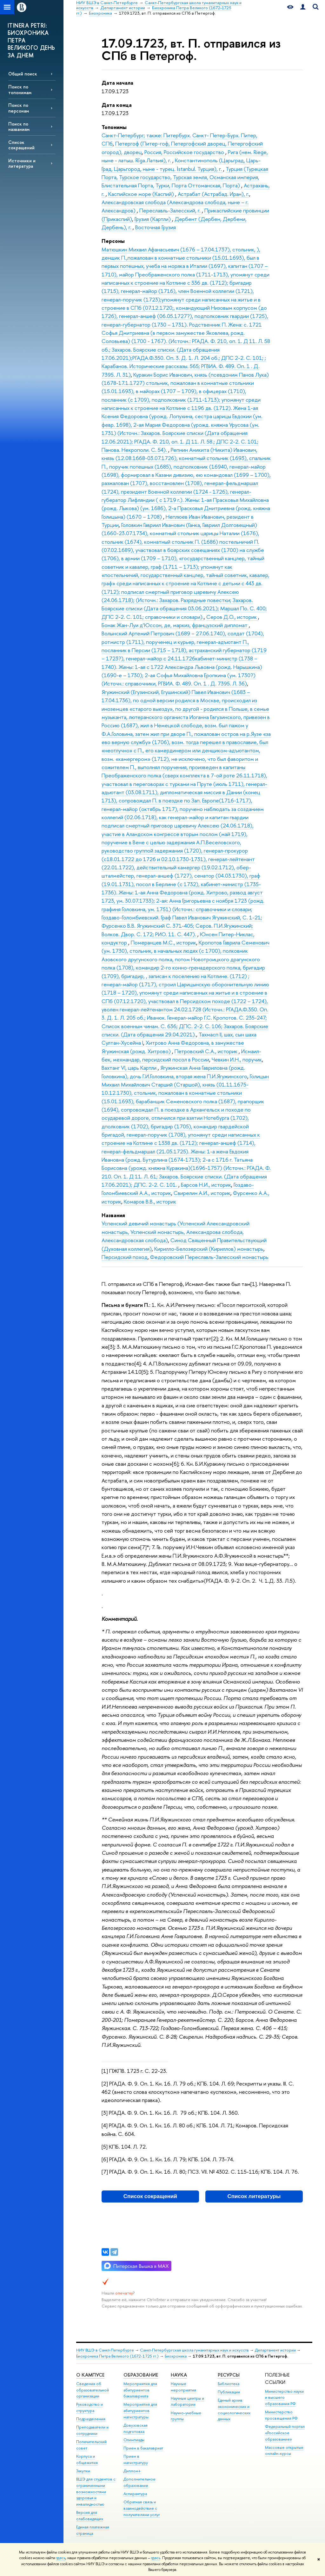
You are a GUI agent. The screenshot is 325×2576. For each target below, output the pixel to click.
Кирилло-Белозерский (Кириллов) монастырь (208, 1248)
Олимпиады (133, 2440)
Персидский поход (125, 1257)
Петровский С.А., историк (207, 1051)
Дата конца (117, 104)
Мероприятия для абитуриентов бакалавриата (140, 2390)
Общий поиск (22, 74)
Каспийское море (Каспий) (141, 194)
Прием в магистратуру (135, 2459)
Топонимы (114, 127)
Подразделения (90, 2419)
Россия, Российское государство (184, 152)
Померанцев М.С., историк (163, 942)
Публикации (229, 2392)
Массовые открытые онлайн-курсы (284, 2450)
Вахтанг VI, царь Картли (130, 1067)
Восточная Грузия (155, 227)
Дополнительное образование (139, 2482)
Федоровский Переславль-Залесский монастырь (209, 1257)
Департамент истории (275, 2350)
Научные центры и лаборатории (187, 2401)
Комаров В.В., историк (150, 1201)
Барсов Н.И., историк (206, 1184)
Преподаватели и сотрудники (92, 2430)
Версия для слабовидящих (89, 2515)
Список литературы (254, 2196)
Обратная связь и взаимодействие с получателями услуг (141, 2508)
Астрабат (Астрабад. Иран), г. (213, 194)
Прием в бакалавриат (143, 2448)
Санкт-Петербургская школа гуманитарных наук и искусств (194, 2350)
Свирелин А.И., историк (202, 1193)
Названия (113, 1215)
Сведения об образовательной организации (92, 2390)
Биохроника (176, 2356)
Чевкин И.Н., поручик (237, 1059)
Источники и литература (22, 163)
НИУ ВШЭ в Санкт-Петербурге (105, 2350)
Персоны (113, 240)
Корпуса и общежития (87, 2459)
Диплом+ (132, 2471)
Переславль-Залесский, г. (170, 210)
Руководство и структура (89, 2407)
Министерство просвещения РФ (281, 2415)
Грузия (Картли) (153, 219)
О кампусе (90, 2375)
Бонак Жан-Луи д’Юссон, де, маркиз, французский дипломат (175, 625)
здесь (60, 2557)
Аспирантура (135, 2493)
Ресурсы (229, 2375)
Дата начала (117, 82)
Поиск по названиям (19, 126)
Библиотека (228, 2383)
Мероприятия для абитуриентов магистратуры (140, 2411)
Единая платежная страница (92, 2530)
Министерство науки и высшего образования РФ (284, 2398)
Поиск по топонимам (19, 89)
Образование (140, 2375)
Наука (179, 2375)
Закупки (83, 2471)
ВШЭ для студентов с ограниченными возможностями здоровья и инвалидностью (96, 2491)
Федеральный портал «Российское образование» (285, 2433)
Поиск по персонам (18, 108)
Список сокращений (21, 145)
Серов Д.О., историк (232, 616)
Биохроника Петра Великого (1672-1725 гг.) (117, 2356)
